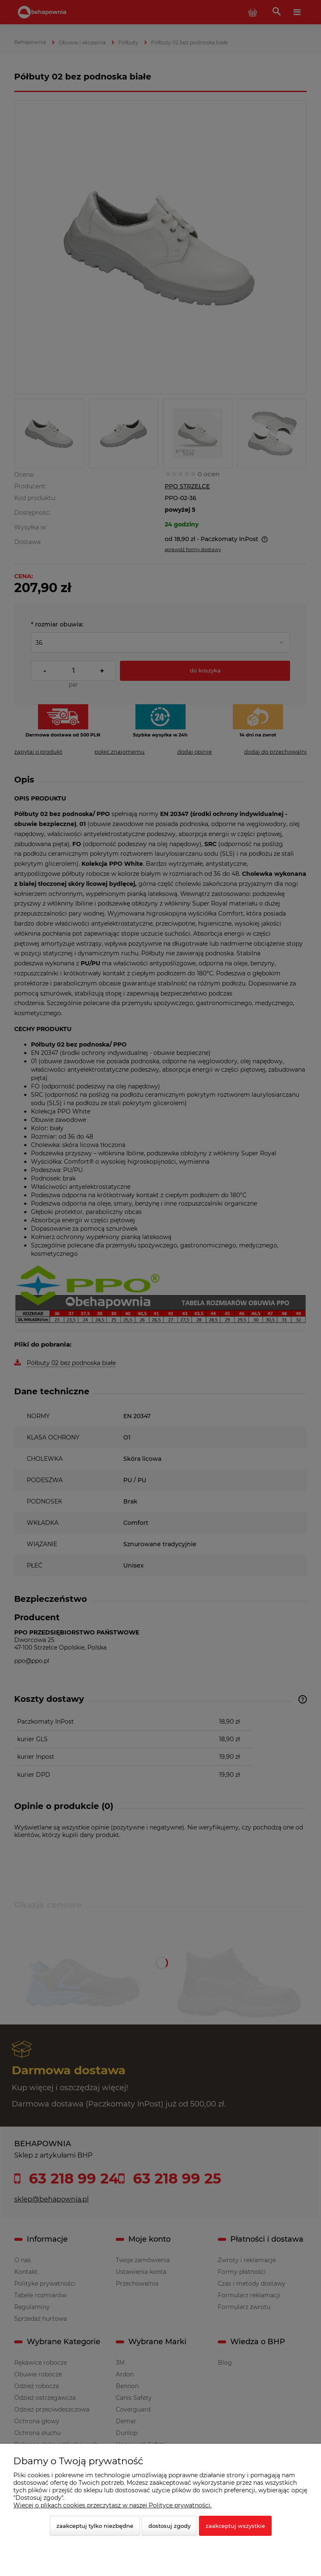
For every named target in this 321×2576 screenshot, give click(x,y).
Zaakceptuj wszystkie (235, 2525)
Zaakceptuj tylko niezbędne (94, 2525)
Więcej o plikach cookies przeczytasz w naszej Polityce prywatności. (112, 2505)
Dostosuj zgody (169, 2525)
